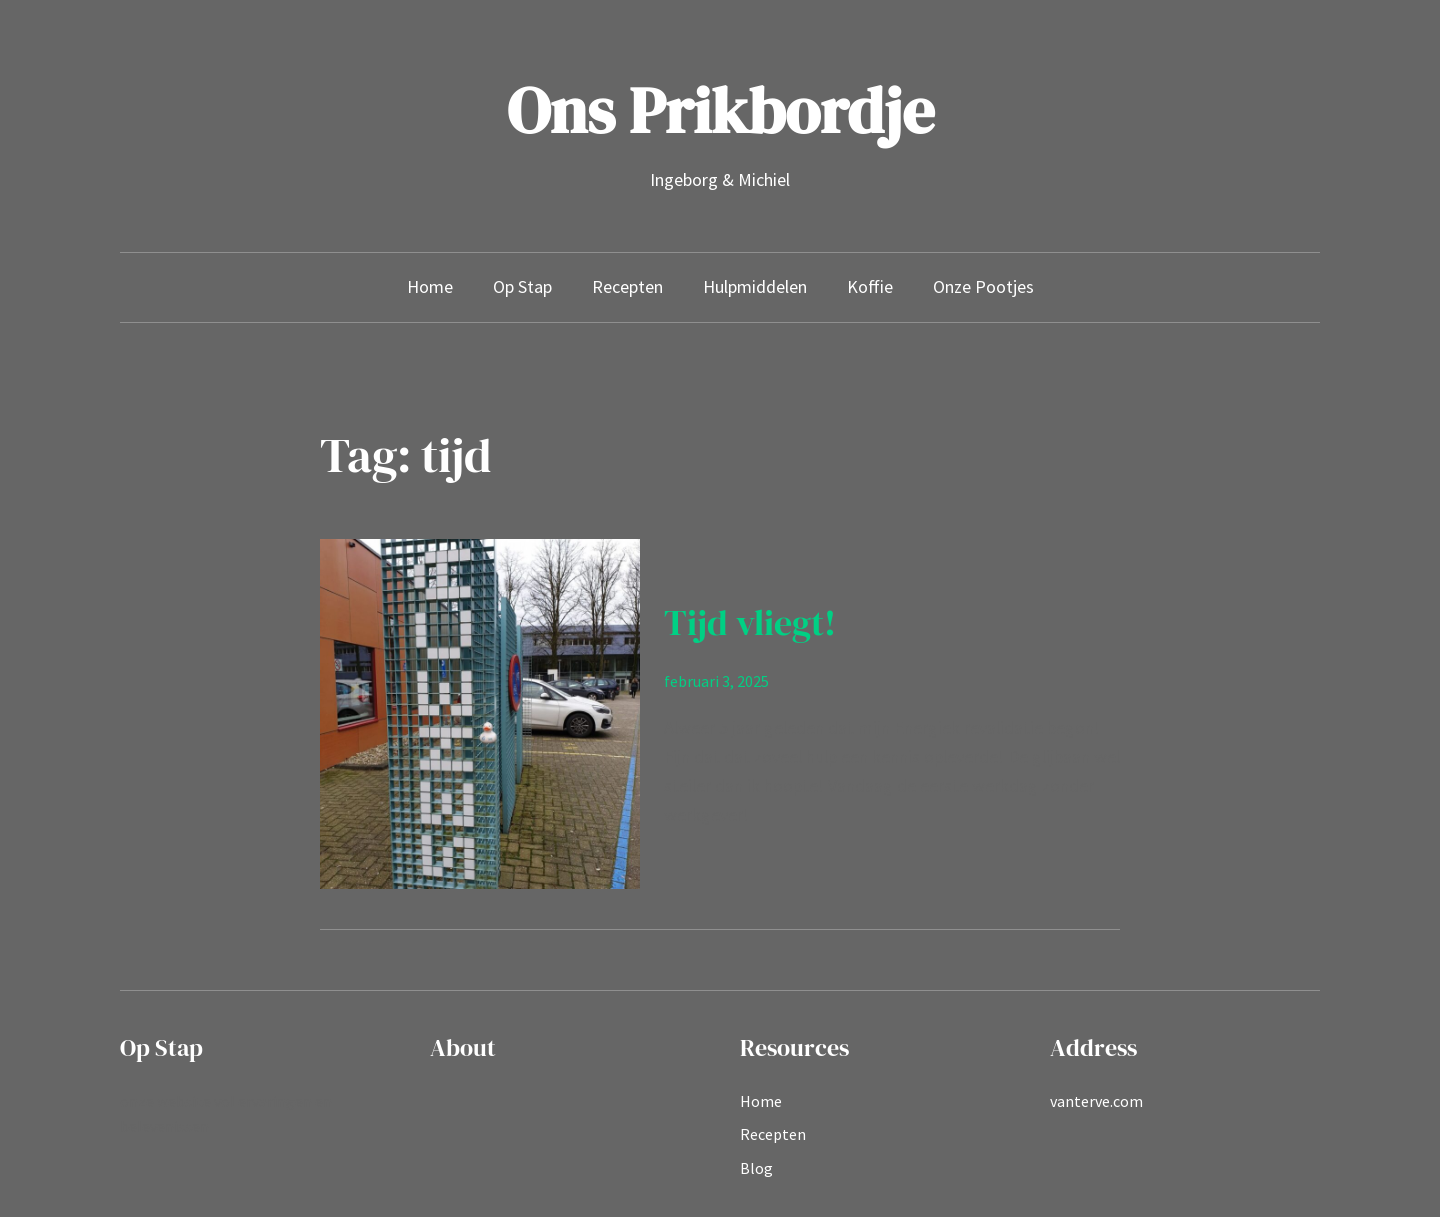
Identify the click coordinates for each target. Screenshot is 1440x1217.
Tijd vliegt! (750, 622)
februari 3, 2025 (716, 681)
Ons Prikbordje (720, 110)
